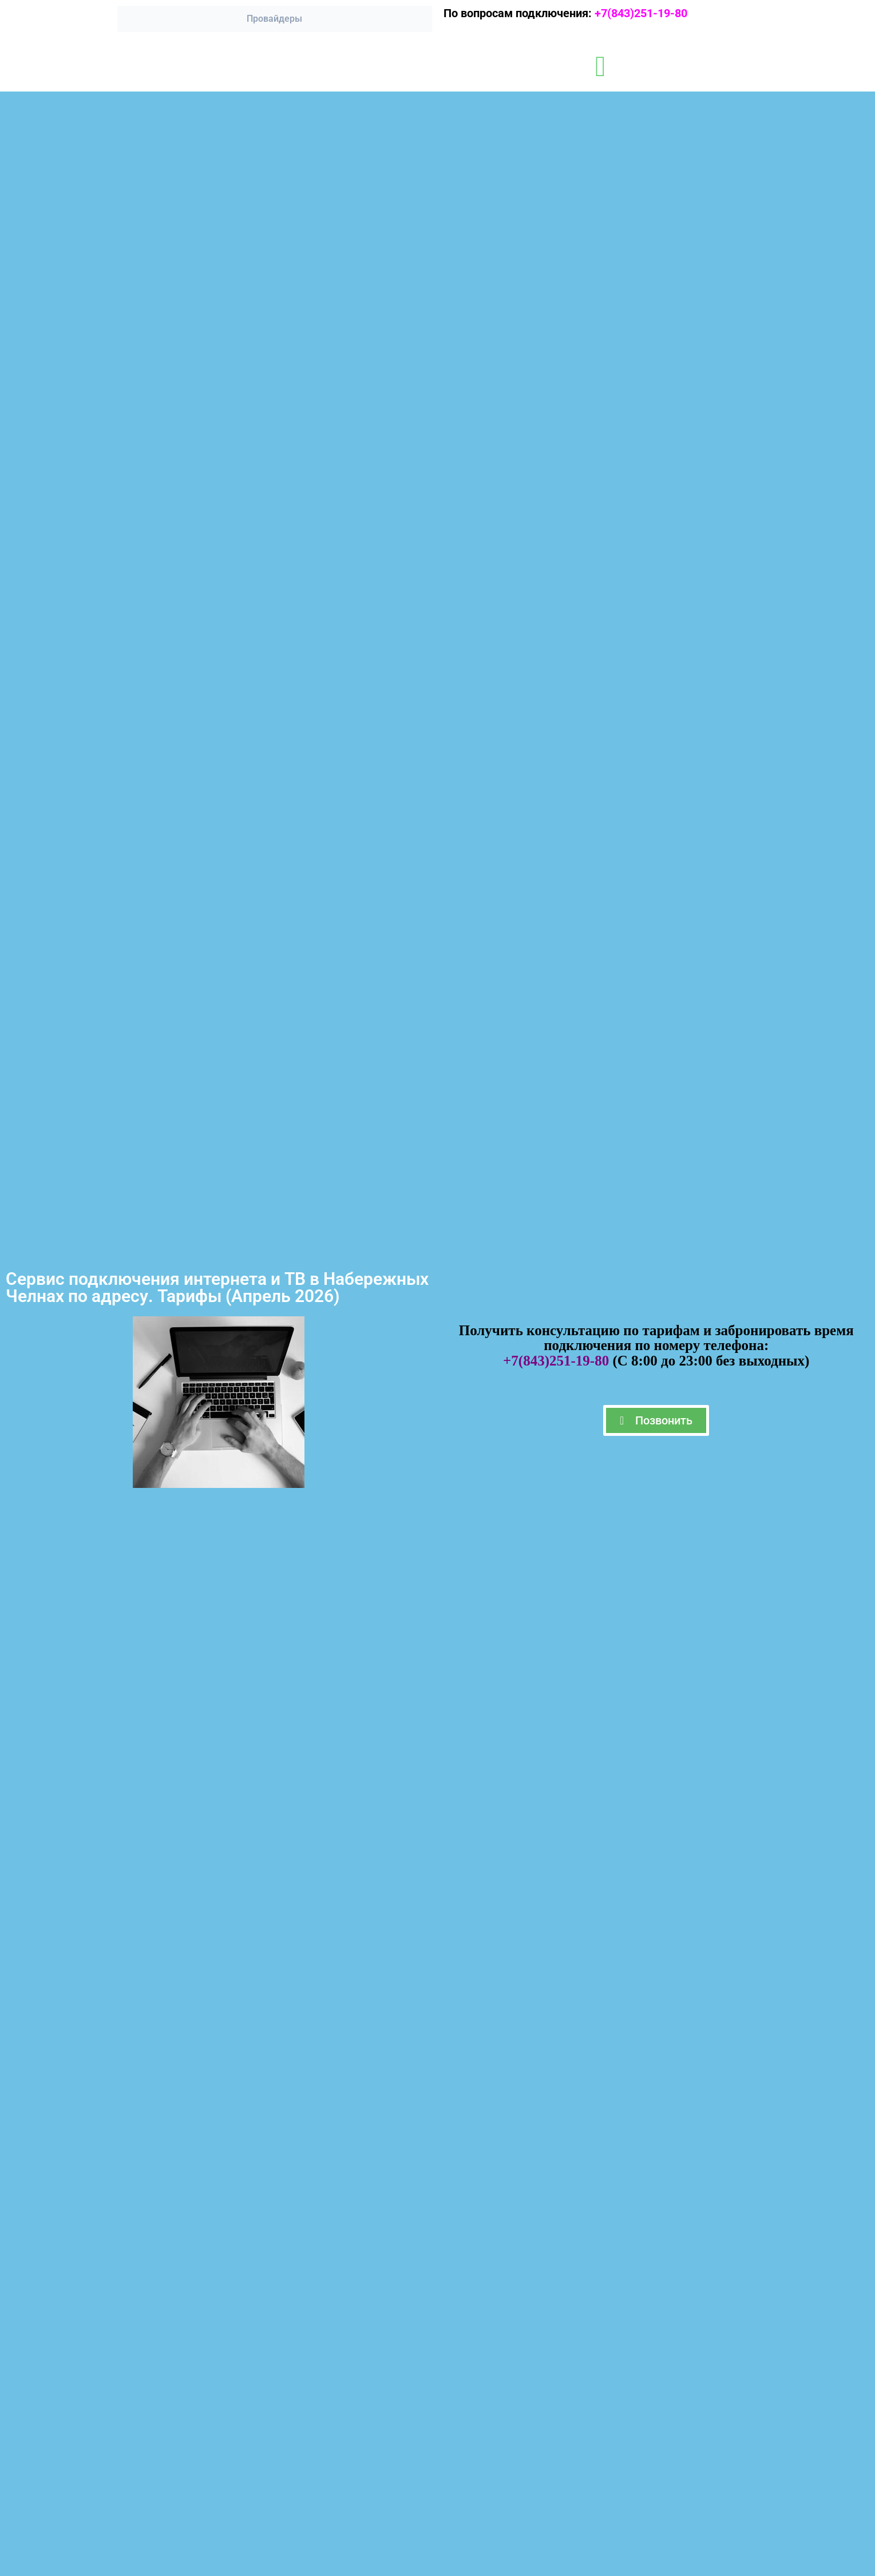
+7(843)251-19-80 (647, 13)
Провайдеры (274, 18)
